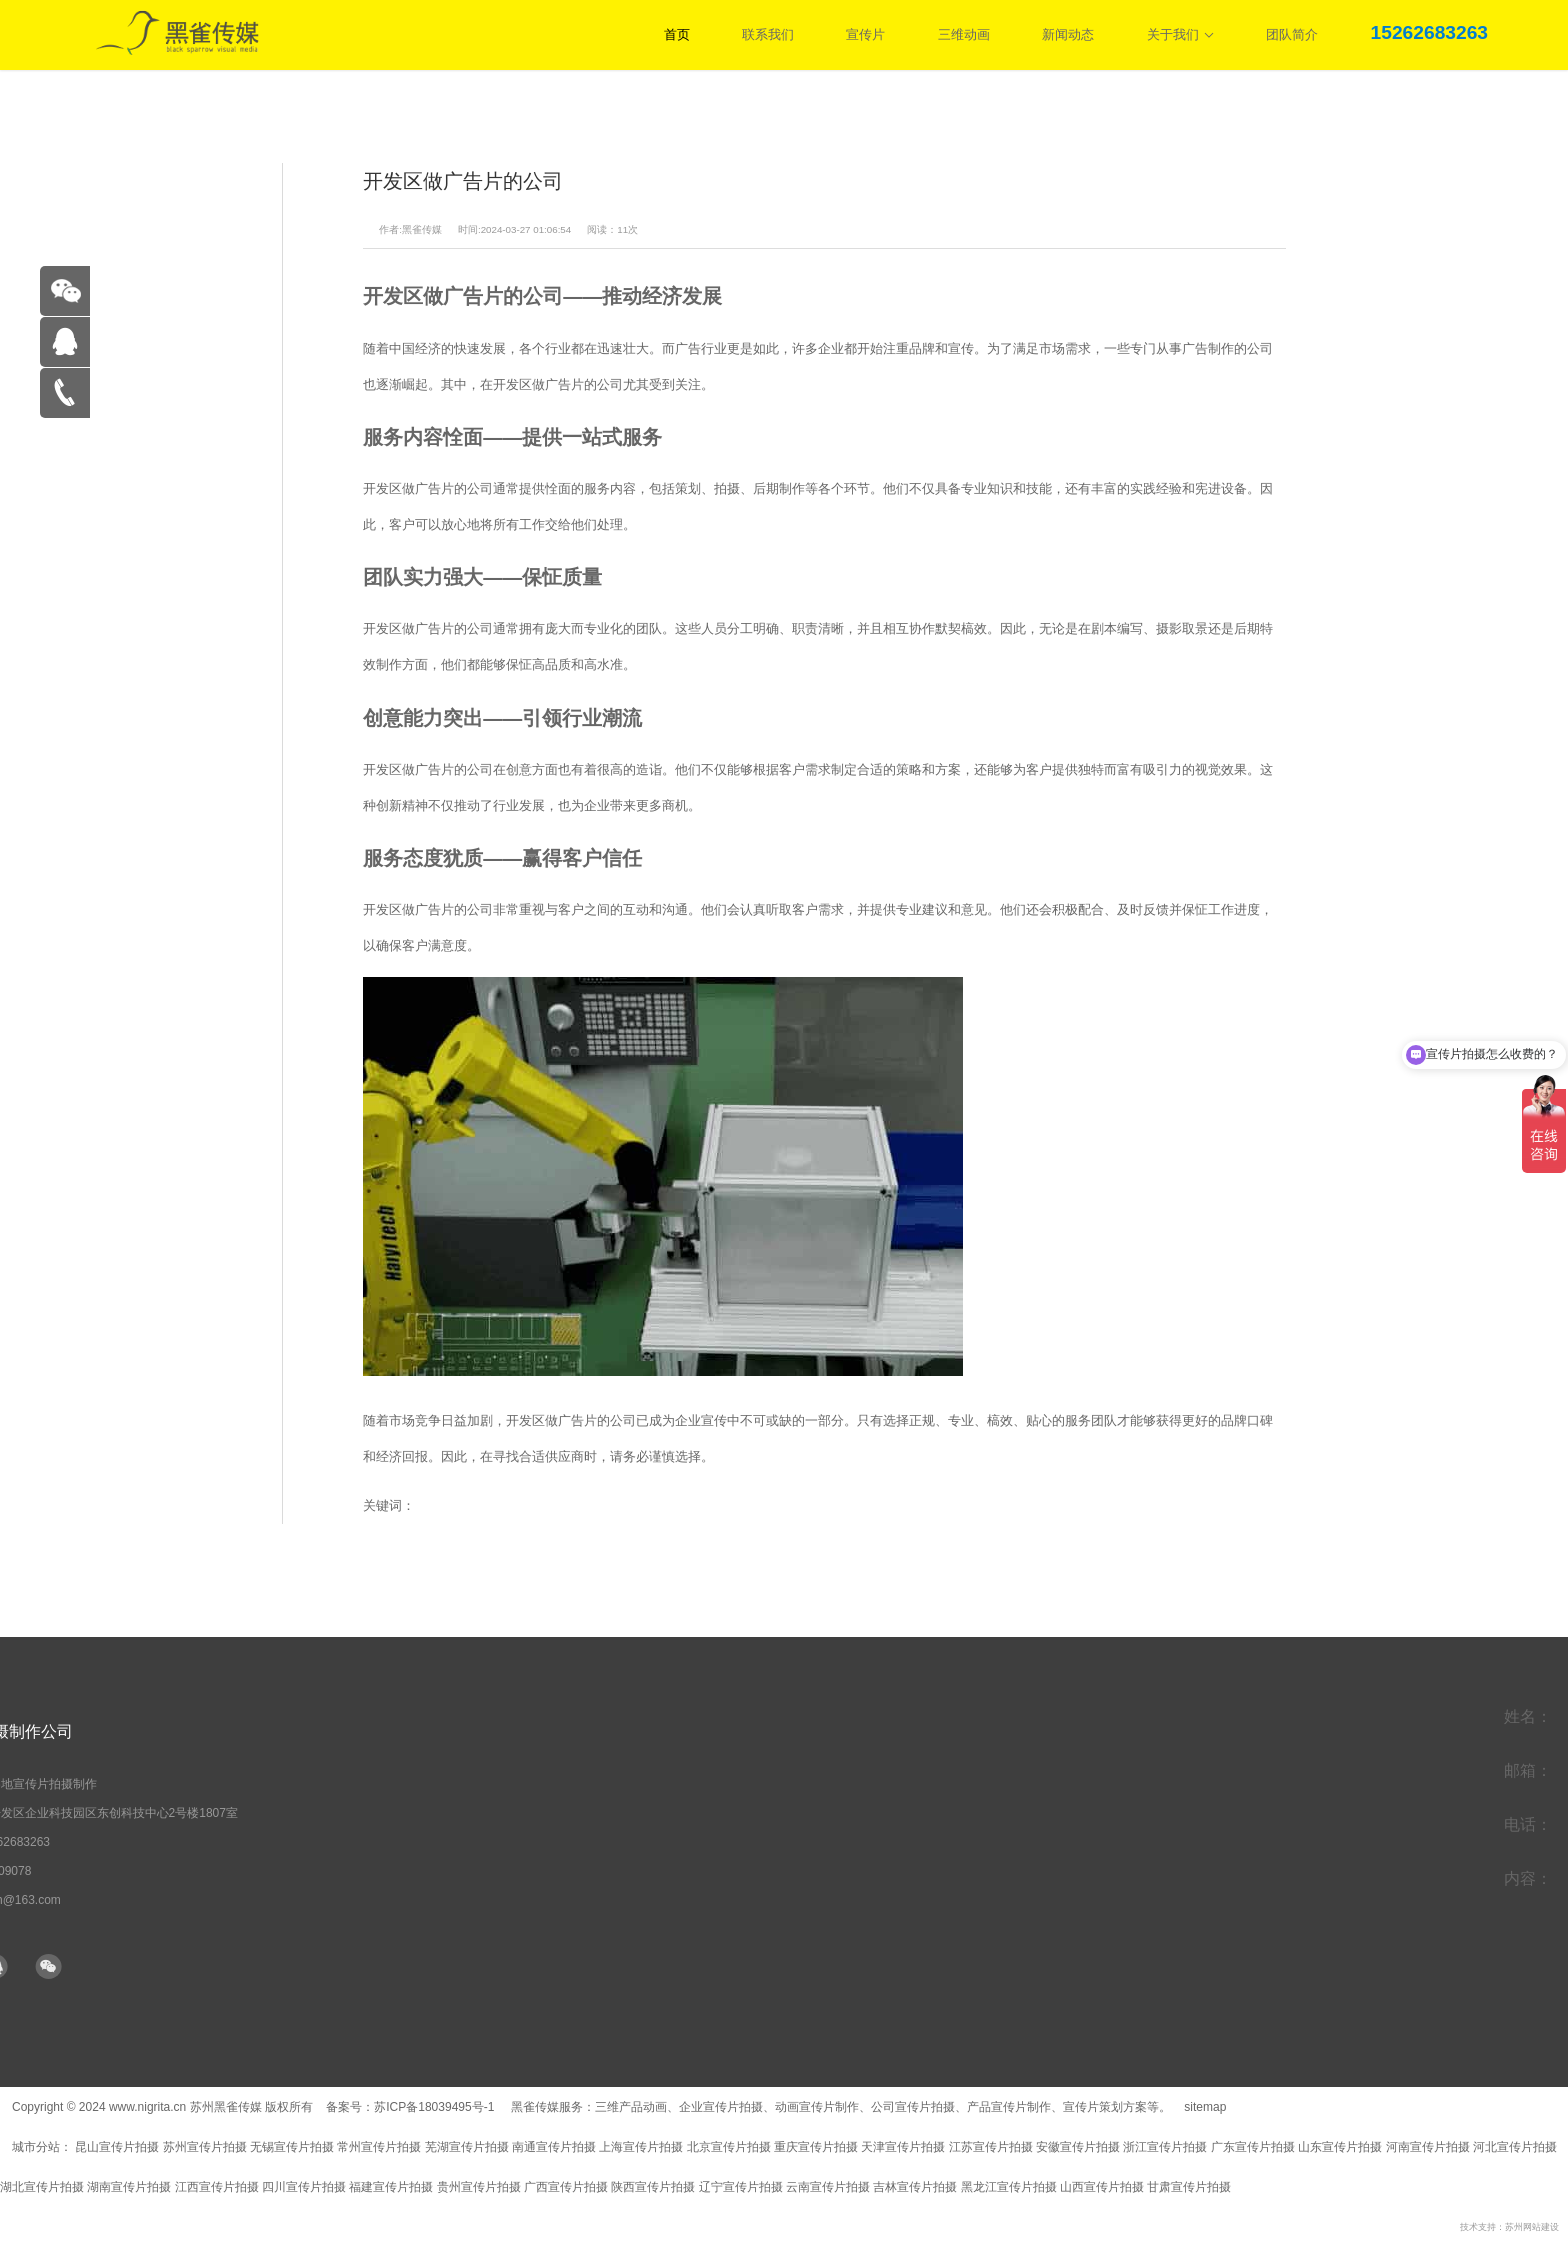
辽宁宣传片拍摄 (741, 2187)
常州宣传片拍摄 (379, 2147)
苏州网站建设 (1532, 2227)
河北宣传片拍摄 (1515, 2147)
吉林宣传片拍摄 (915, 2187)
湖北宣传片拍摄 (42, 2187)
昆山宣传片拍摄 (117, 2147)
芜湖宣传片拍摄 (467, 2147)
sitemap (1205, 2107)
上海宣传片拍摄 (641, 2147)
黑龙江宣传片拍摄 (1009, 2187)
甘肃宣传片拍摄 (1189, 2187)
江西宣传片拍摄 (217, 2187)
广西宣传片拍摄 (566, 2187)
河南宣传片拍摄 (1428, 2147)
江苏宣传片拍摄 (991, 2147)
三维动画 (964, 34)
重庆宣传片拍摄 (816, 2147)
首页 (677, 34)
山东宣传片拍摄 (1340, 2147)
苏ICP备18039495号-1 (435, 2107)
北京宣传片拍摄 (729, 2147)
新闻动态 (1068, 34)
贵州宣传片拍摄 (479, 2187)
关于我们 (1180, 34)
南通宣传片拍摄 (554, 2147)
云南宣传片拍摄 (828, 2187)
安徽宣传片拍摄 (1078, 2147)
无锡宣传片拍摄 (292, 2147)
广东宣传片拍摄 (1253, 2147)
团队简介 (1292, 34)
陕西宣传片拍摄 (653, 2187)
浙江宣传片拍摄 (1165, 2147)
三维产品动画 (631, 2107)
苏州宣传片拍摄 (205, 2147)
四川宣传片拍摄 (304, 2187)
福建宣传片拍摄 (391, 2187)
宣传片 (865, 34)
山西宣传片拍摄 (1102, 2187)
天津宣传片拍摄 (903, 2147)
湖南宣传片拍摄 (129, 2187)
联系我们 (768, 34)
